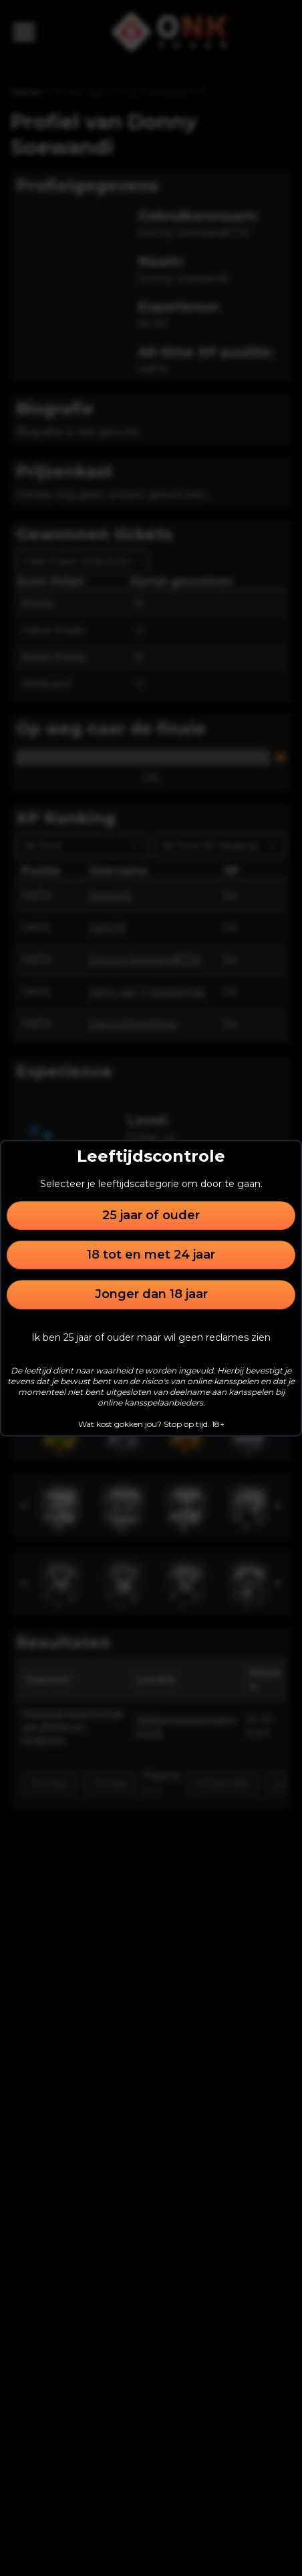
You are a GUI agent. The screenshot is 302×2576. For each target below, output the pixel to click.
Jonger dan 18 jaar (151, 1294)
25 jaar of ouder (151, 1215)
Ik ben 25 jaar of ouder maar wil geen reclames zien (151, 1337)
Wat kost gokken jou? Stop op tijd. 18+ (151, 1424)
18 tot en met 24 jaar (151, 1254)
